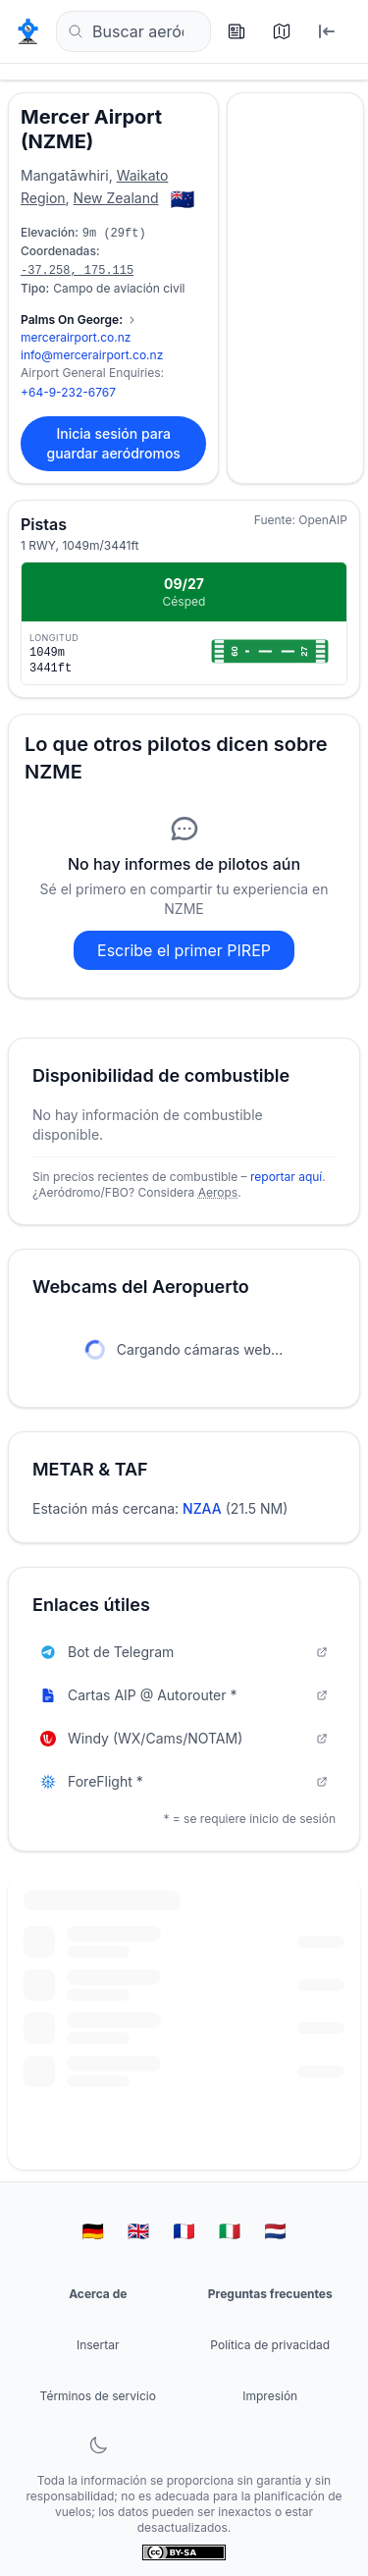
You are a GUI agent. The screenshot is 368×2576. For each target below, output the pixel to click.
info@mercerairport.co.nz (92, 355)
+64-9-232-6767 (68, 392)
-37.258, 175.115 (77, 271)
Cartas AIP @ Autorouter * (184, 1695)
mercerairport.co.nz (76, 337)
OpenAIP (322, 519)
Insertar (98, 2344)
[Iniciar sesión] (330, 31)
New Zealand (116, 197)
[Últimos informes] (240, 31)
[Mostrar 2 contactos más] (79, 320)
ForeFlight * (184, 1781)
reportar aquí (286, 1176)
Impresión (269, 2395)
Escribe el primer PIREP (184, 950)
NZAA (202, 1508)
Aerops (217, 1192)
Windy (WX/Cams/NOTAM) (184, 1738)
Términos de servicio (98, 2395)
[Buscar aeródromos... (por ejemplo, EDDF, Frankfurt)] (133, 31)
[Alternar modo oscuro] (98, 2445)
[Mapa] (285, 31)
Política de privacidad (270, 2344)
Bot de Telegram (184, 1651)
